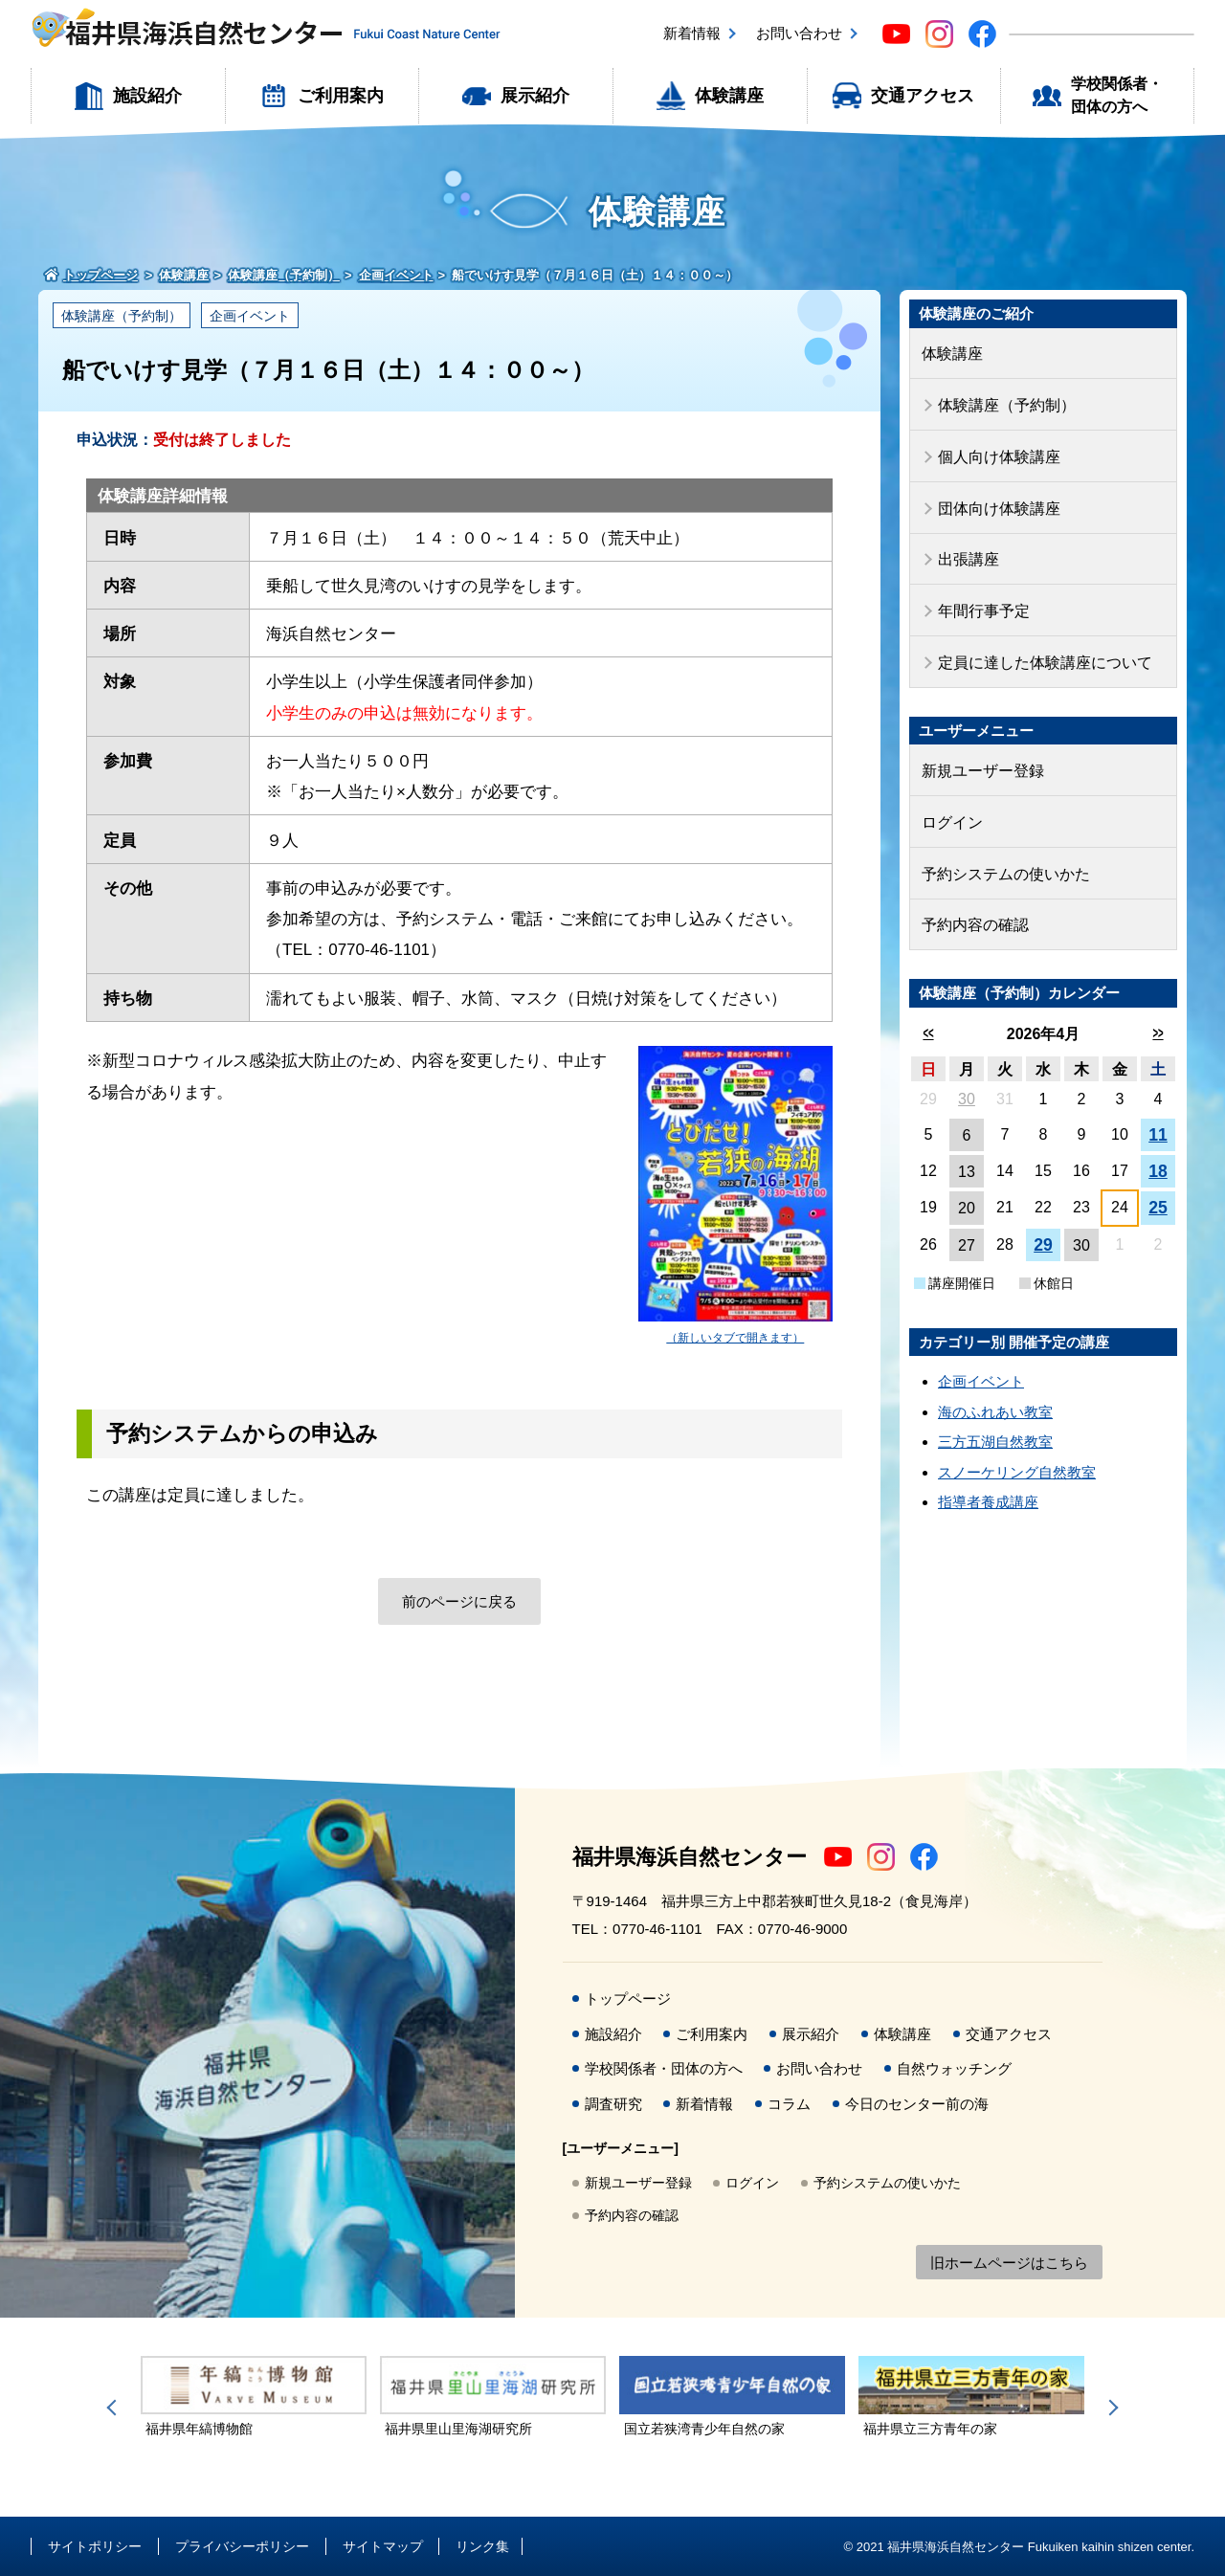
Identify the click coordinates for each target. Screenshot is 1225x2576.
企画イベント (250, 315)
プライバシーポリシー (242, 2546)
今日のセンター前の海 (917, 2104)
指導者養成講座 (988, 1478)
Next (1110, 2407)
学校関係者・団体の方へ (1117, 95)
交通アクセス (922, 95)
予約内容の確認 (972, 902)
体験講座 (729, 95)
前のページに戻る (459, 1601)
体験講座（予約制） (121, 315)
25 (1158, 1184)
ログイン (950, 803)
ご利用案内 (341, 95)
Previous (114, 2407)
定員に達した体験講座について (1038, 648)
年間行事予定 (981, 598)
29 (1043, 1221)
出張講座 (966, 550)
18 (1158, 1147)
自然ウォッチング (954, 2068)
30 (966, 1075)
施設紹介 (147, 95)
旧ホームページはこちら (1009, 2262)
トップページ (628, 1998)
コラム (789, 2104)
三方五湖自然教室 (995, 1418)
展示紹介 (535, 95)
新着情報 (692, 33)
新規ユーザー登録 (979, 754)
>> (1157, 1009)
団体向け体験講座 (995, 500)
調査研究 (613, 2104)
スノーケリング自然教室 (1017, 1448)
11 (1158, 1111)
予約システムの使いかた (1001, 853)
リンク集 (482, 2546)
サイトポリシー (95, 2546)
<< (928, 1009)
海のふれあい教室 (995, 1388)
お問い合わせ (799, 33)
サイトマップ (383, 2546)
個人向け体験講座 (995, 451)
